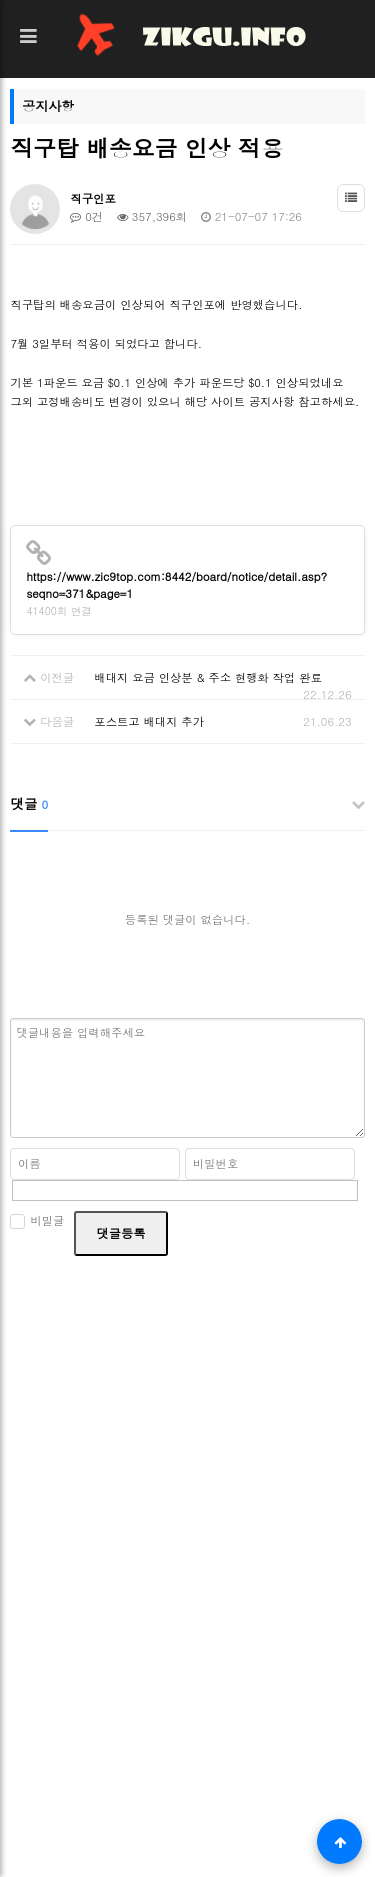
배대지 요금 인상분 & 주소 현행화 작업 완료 (208, 677)
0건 (86, 216)
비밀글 (37, 1220)
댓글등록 (120, 1232)
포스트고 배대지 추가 (149, 721)
